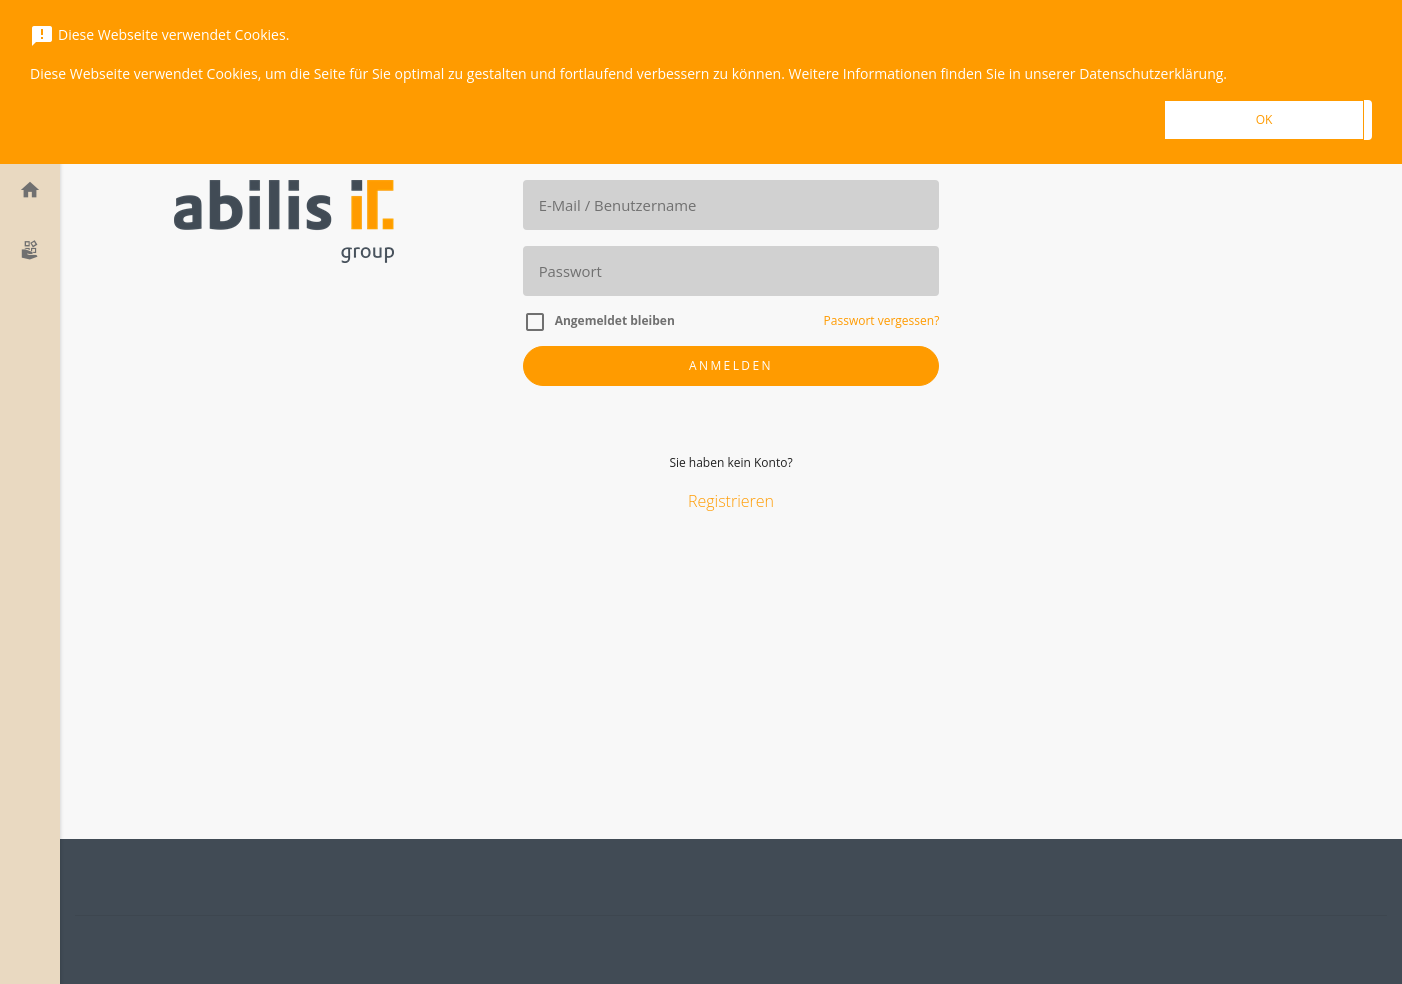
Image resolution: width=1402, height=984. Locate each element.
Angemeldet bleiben (615, 320)
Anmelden (731, 365)
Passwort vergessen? (882, 320)
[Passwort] (731, 271)
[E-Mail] (731, 205)
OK (1264, 119)
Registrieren (731, 501)
